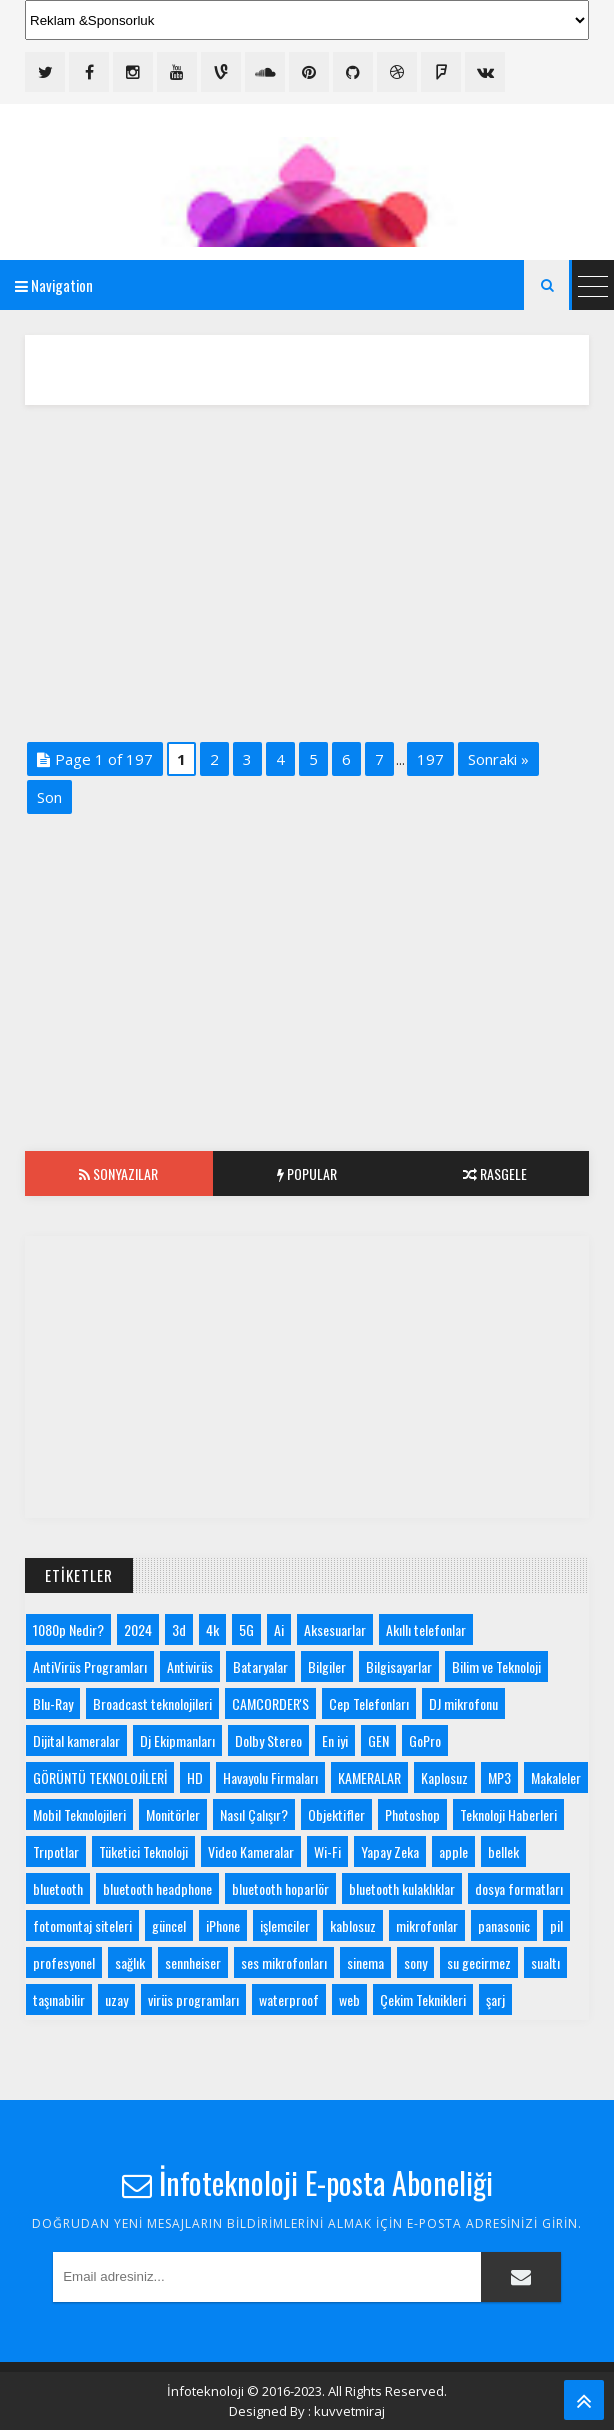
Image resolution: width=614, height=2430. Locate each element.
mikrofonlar (427, 1925)
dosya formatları (519, 1888)
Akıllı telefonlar (426, 1629)
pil (556, 1925)
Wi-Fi (327, 1851)
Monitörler (173, 1814)
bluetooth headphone (157, 1888)
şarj (495, 1999)
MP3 (499, 1777)
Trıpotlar (56, 1851)
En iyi (335, 1740)
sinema (365, 1962)
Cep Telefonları (369, 1703)
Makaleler (556, 1777)
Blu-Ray (53, 1703)
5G (246, 1629)
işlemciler (285, 1925)
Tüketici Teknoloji (143, 1851)
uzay (116, 1999)
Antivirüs (190, 1666)
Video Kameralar (251, 1851)
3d (179, 1629)
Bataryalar (260, 1666)
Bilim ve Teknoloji (496, 1666)
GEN (378, 1740)
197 (430, 759)
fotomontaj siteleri (82, 1925)
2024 (138, 1629)
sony (415, 1962)
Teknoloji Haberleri (508, 1814)
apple (453, 1851)
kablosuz (353, 1925)
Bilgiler (327, 1666)
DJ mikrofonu (463, 1703)
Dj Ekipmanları (177, 1740)
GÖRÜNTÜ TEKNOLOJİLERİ (100, 1777)
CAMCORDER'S (270, 1703)
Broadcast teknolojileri (152, 1703)
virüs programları (193, 1999)
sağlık (130, 1962)
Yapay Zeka (390, 1851)
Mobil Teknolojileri (79, 1814)
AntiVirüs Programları (90, 1666)
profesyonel (64, 1962)
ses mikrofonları (284, 1962)
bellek (503, 1851)
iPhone (223, 1925)
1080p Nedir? (68, 1629)
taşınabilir (59, 1999)
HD (195, 1777)
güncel (169, 1925)
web (349, 1999)
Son (49, 797)
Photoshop (412, 1814)
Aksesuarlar (335, 1629)
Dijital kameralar (76, 1740)
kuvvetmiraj (349, 2411)
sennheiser (193, 1962)
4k (212, 1629)
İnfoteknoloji (205, 2391)
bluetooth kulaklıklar (402, 1888)
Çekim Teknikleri (423, 1999)
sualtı (545, 1962)
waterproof (289, 1999)
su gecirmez (479, 1962)
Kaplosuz (444, 1777)
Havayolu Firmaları (270, 1777)
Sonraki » (498, 759)
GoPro (425, 1740)
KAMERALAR (369, 1777)
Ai (279, 1629)
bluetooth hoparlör (280, 1888)
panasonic (504, 1925)
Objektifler (336, 1814)
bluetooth (58, 1888)
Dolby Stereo (268, 1740)
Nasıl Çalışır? (254, 1814)
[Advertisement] (307, 570)
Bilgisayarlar (399, 1666)
